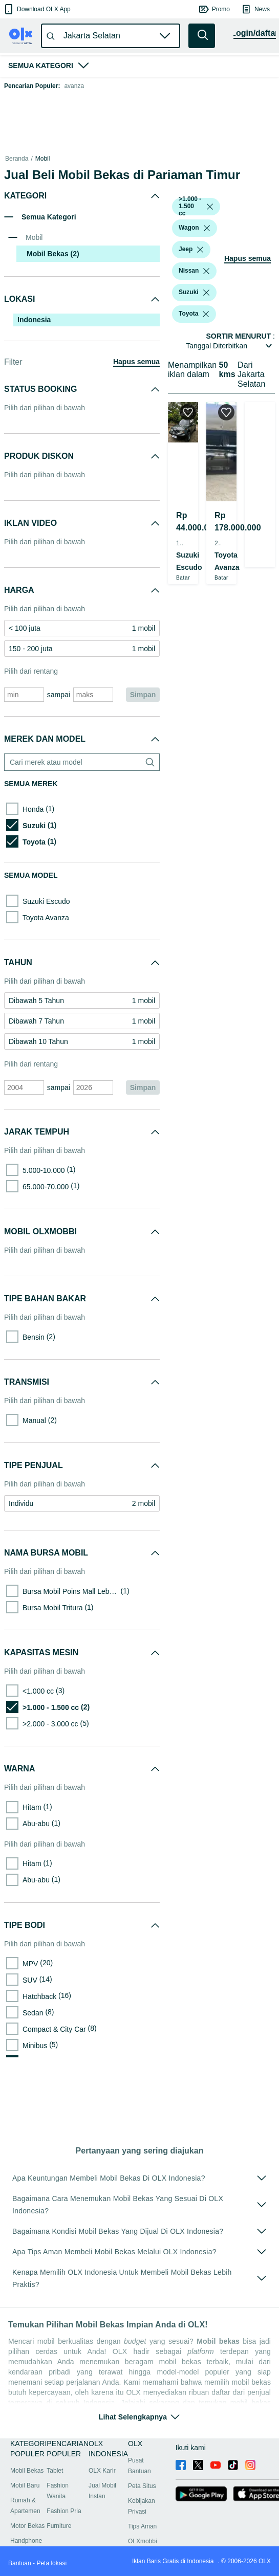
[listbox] (209, 206)
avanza (74, 86)
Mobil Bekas (27, 2470)
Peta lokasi (51, 2563)
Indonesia (34, 320)
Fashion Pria (64, 2511)
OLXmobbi (142, 2541)
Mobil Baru (24, 2485)
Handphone (26, 2540)
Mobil (42, 158)
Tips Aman (142, 2526)
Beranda (16, 158)
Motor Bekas (27, 2525)
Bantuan (19, 2563)
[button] (37, 9)
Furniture (59, 2525)
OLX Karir (102, 2470)
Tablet (55, 2470)
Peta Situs (142, 2486)
